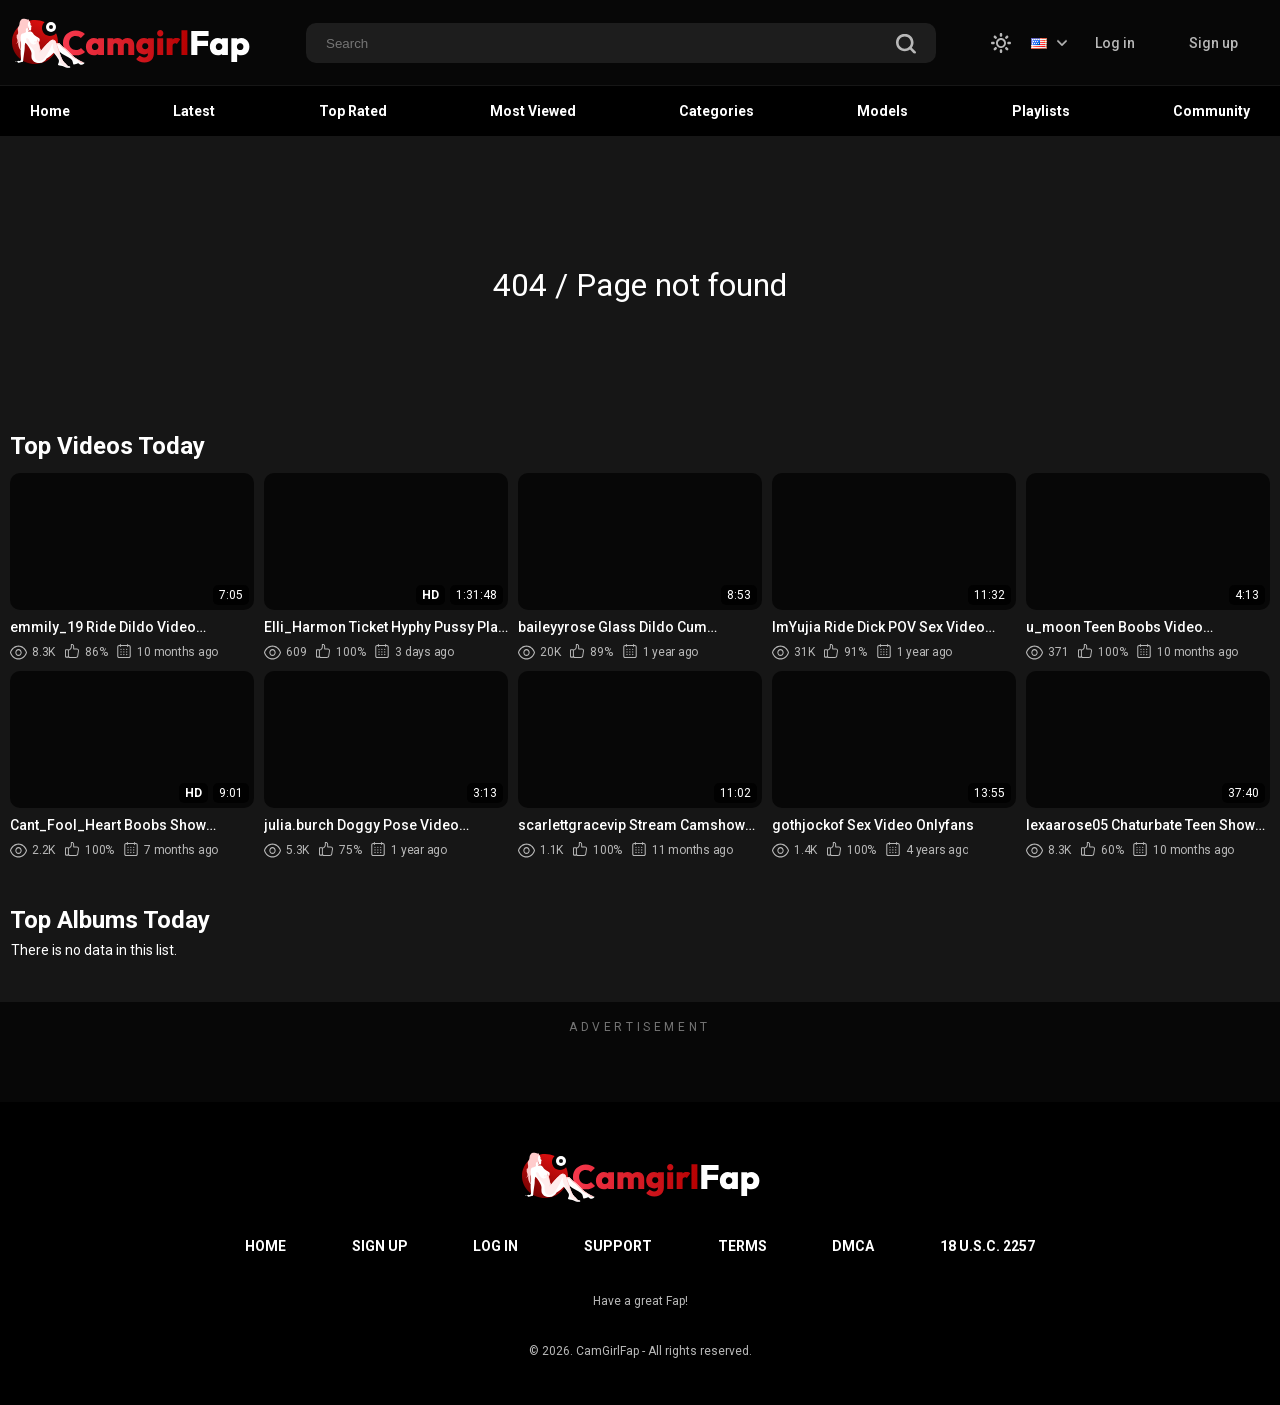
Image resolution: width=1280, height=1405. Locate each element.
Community (1211, 111)
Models (882, 111)
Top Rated (353, 111)
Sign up (1213, 43)
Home (50, 111)
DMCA (853, 1246)
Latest (194, 111)
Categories (716, 111)
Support (618, 1246)
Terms (742, 1246)
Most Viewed (533, 111)
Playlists (1041, 111)
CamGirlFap (607, 1351)
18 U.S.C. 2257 (987, 1246)
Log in (1115, 43)
